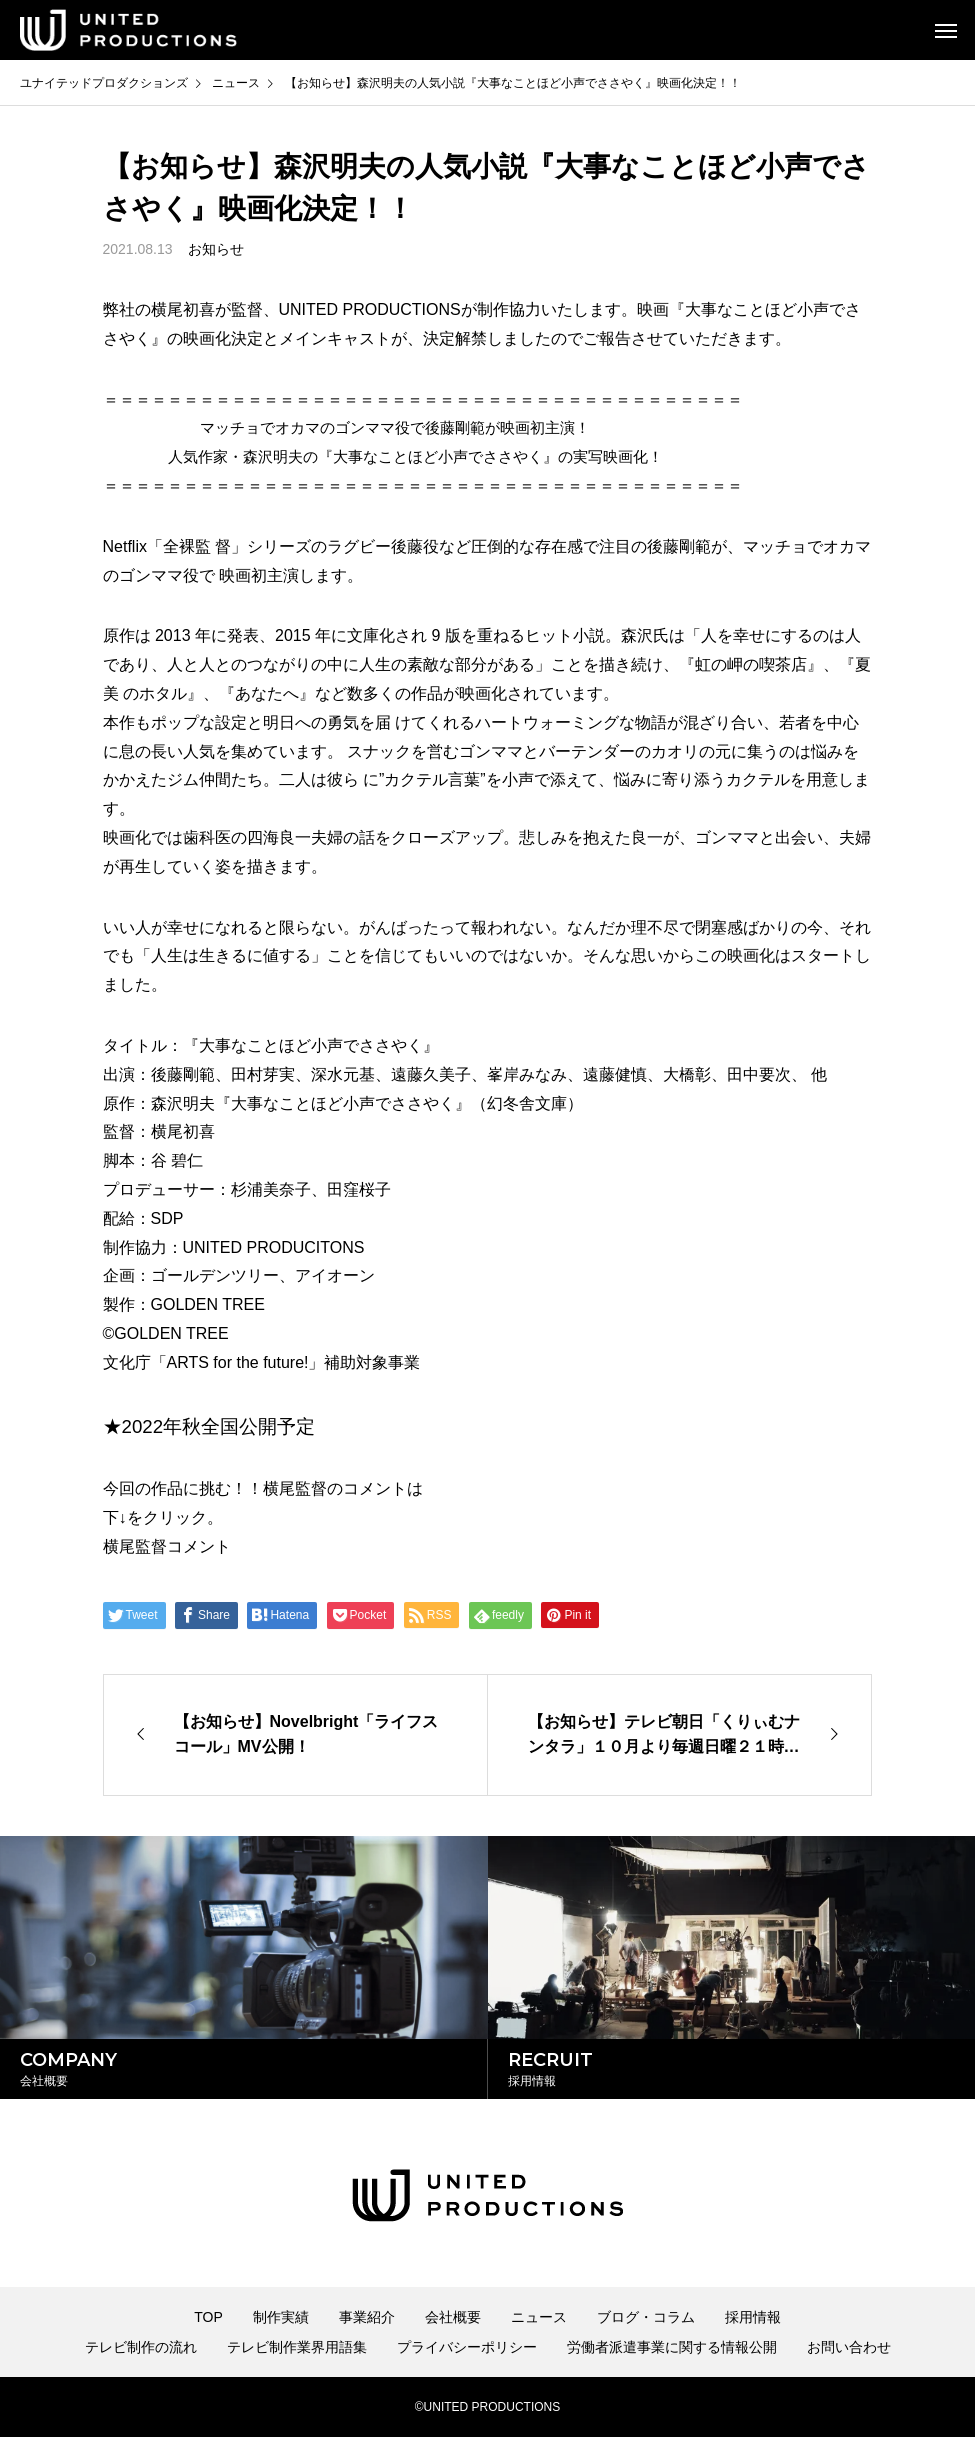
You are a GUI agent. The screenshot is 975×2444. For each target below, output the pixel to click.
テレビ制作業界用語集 (297, 2354)
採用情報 (753, 2324)
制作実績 (281, 2324)
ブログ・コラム (646, 2324)
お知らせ (216, 249)
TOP (208, 2324)
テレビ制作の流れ (141, 2354)
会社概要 (453, 2324)
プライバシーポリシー (467, 2354)
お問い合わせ (849, 2354)
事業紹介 (367, 2324)
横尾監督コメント (167, 1546)
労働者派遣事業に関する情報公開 (672, 2354)
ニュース (539, 2324)
